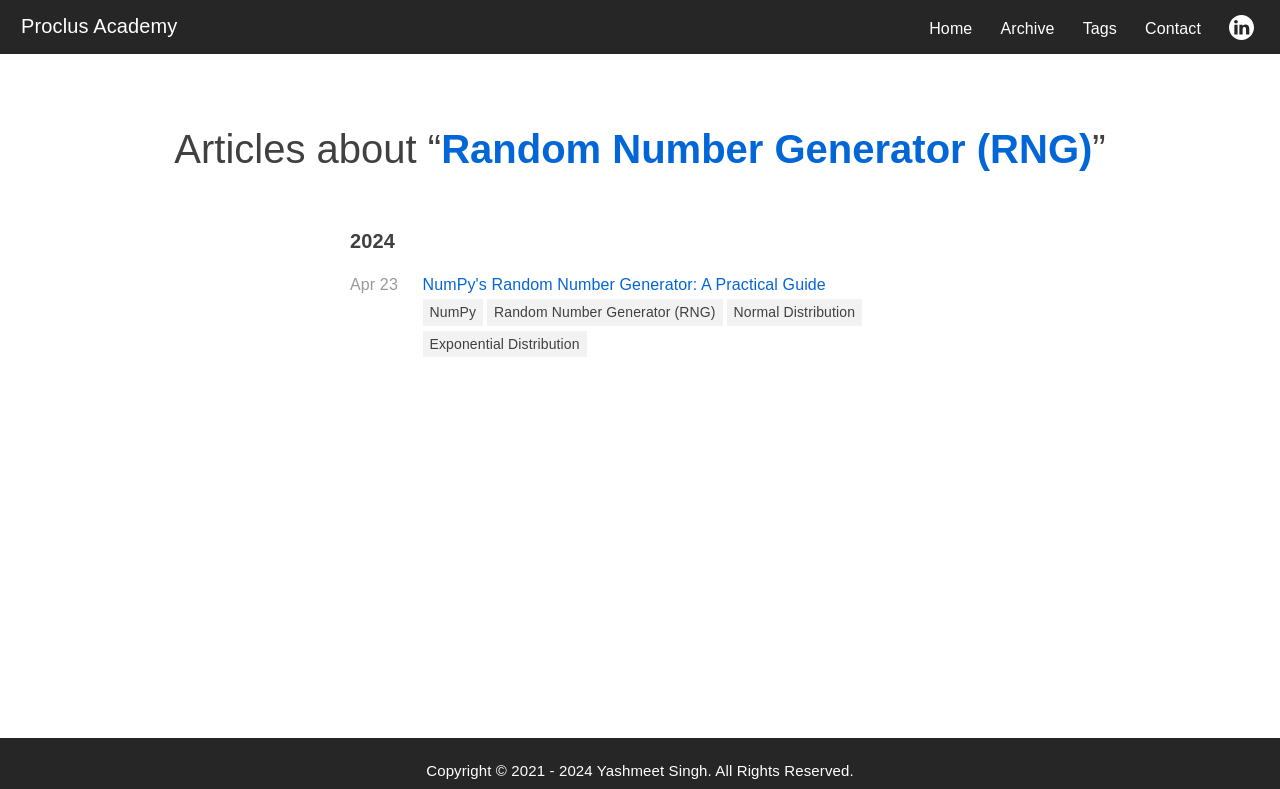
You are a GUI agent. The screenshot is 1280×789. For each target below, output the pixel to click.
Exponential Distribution (505, 344)
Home (950, 28)
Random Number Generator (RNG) (605, 312)
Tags (1100, 28)
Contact (1173, 28)
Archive (1027, 28)
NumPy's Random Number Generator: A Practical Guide (624, 284)
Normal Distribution (794, 312)
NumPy (453, 312)
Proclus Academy (99, 26)
